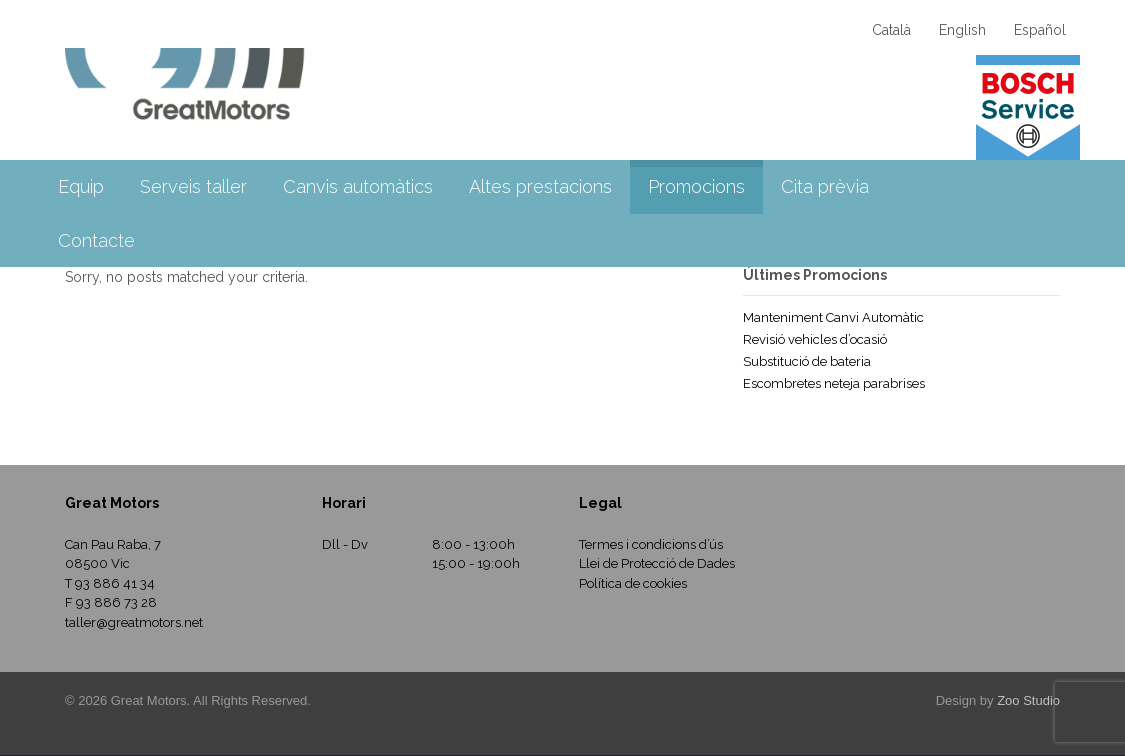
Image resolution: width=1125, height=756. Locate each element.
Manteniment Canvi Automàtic (833, 317)
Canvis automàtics (358, 186)
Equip (81, 186)
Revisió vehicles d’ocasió (815, 339)
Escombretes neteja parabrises (834, 383)
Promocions (696, 186)
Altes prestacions (540, 186)
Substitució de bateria (807, 361)
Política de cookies (633, 583)
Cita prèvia (825, 186)
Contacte (96, 240)
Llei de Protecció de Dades (657, 563)
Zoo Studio (1028, 700)
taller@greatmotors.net (134, 622)
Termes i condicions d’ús (651, 544)
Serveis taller (193, 186)
